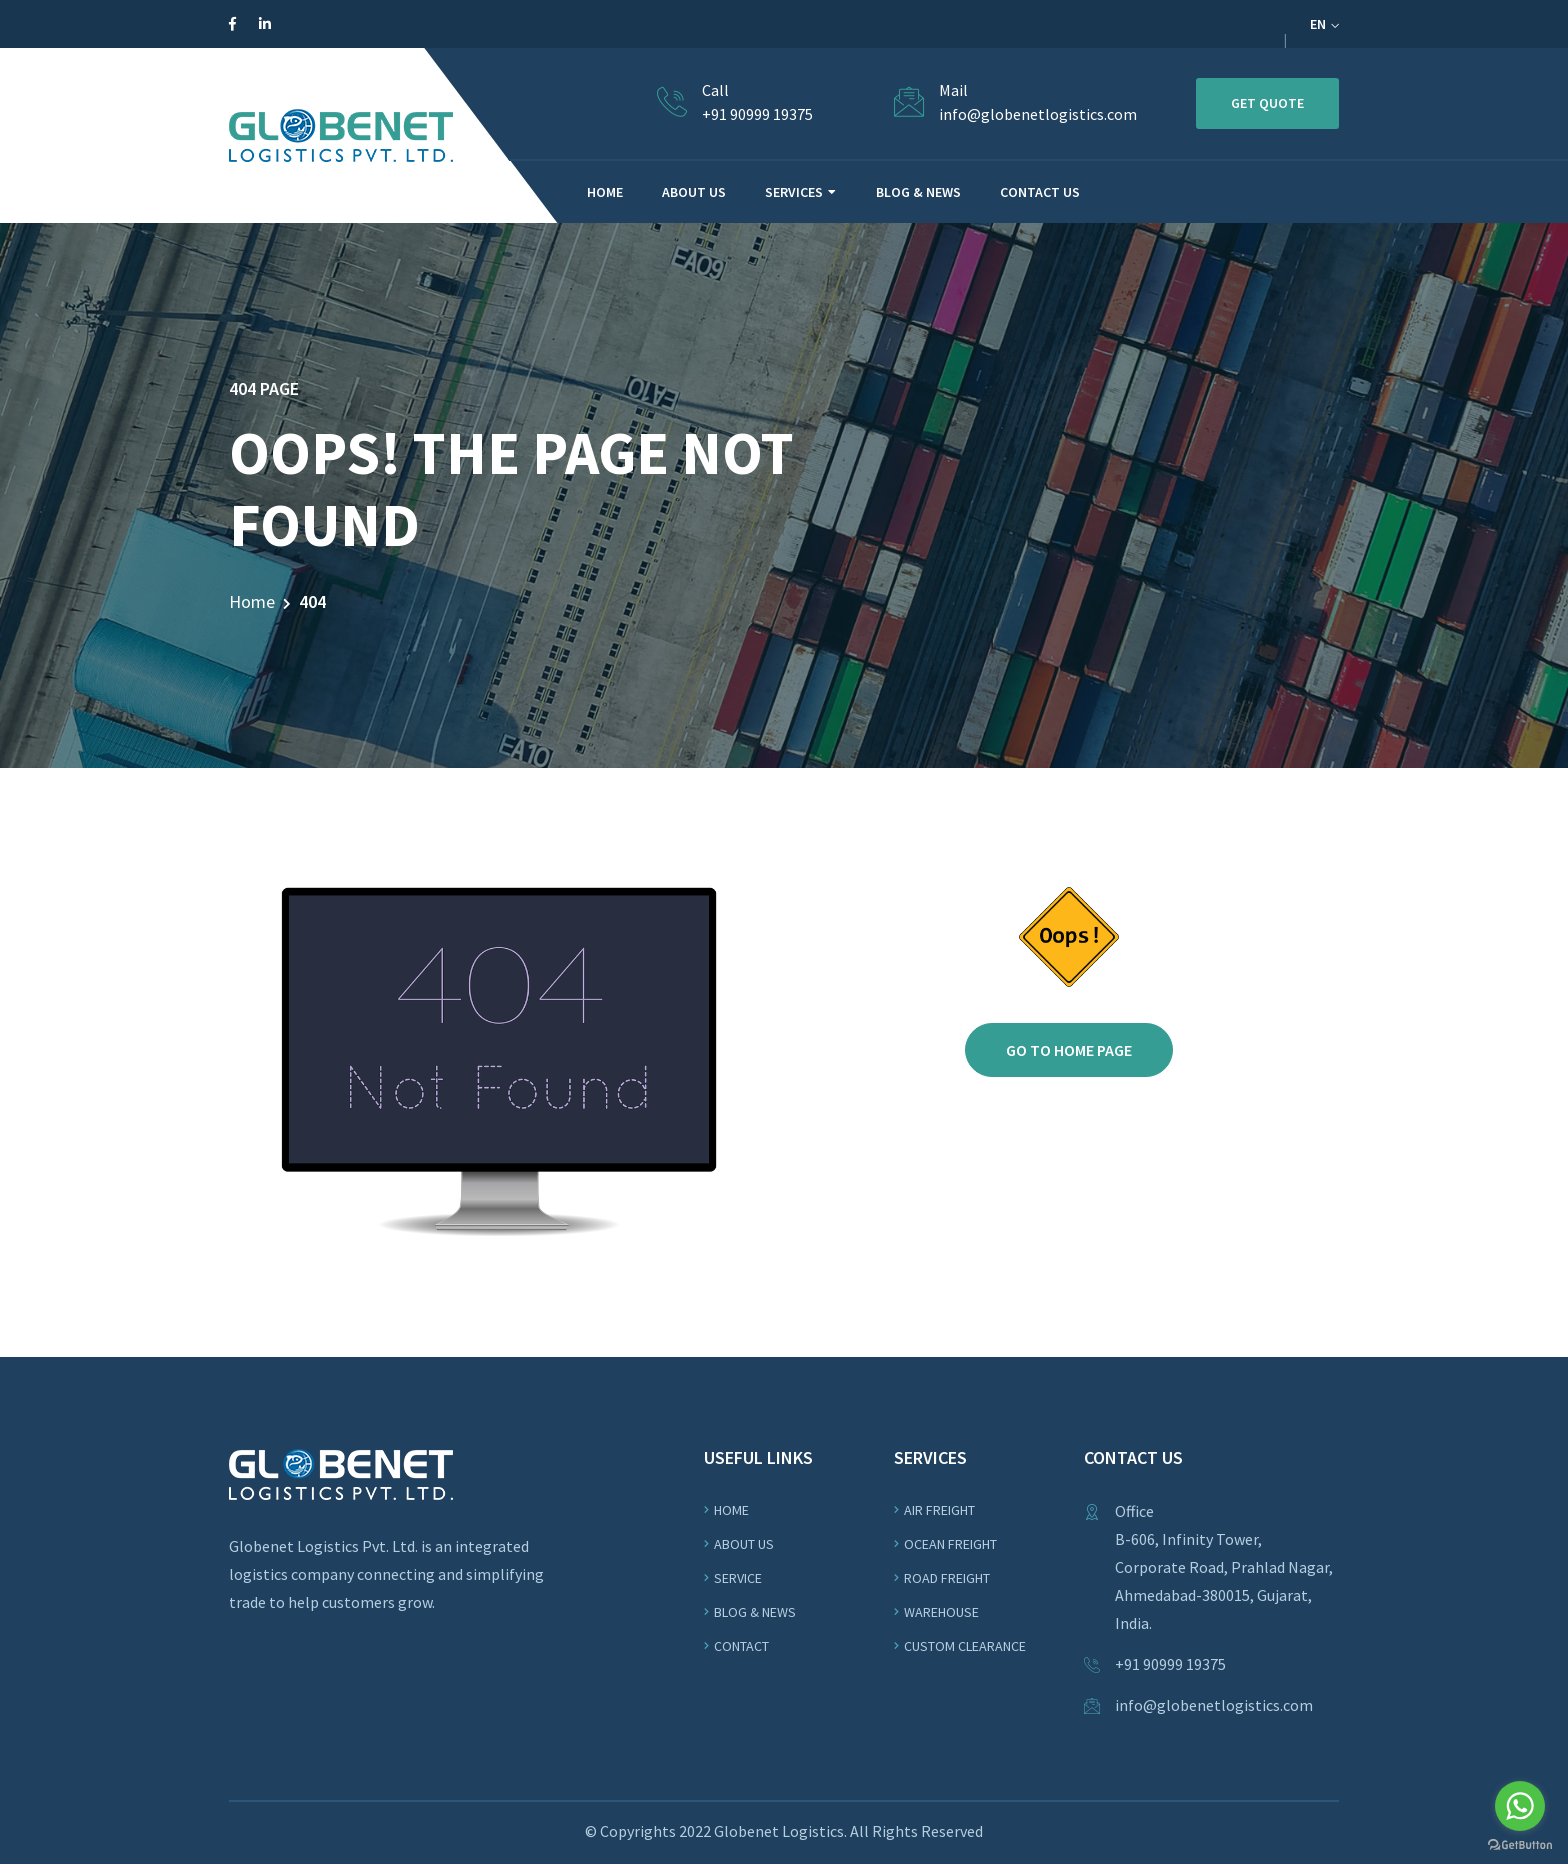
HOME (605, 192)
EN (1324, 24)
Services (794, 192)
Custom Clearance (965, 1646)
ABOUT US (694, 192)
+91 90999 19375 (757, 114)
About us (744, 1544)
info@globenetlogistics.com (1038, 114)
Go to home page (1069, 1050)
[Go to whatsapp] (1520, 1806)
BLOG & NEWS (918, 192)
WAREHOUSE (941, 1612)
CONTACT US (1040, 192)
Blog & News (755, 1612)
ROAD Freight (947, 1578)
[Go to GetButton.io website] (1520, 1844)
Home (252, 601)
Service (738, 1578)
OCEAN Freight (950, 1544)
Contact (741, 1646)
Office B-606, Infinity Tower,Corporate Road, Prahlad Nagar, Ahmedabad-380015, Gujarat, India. (1224, 1567)
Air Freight (939, 1510)
